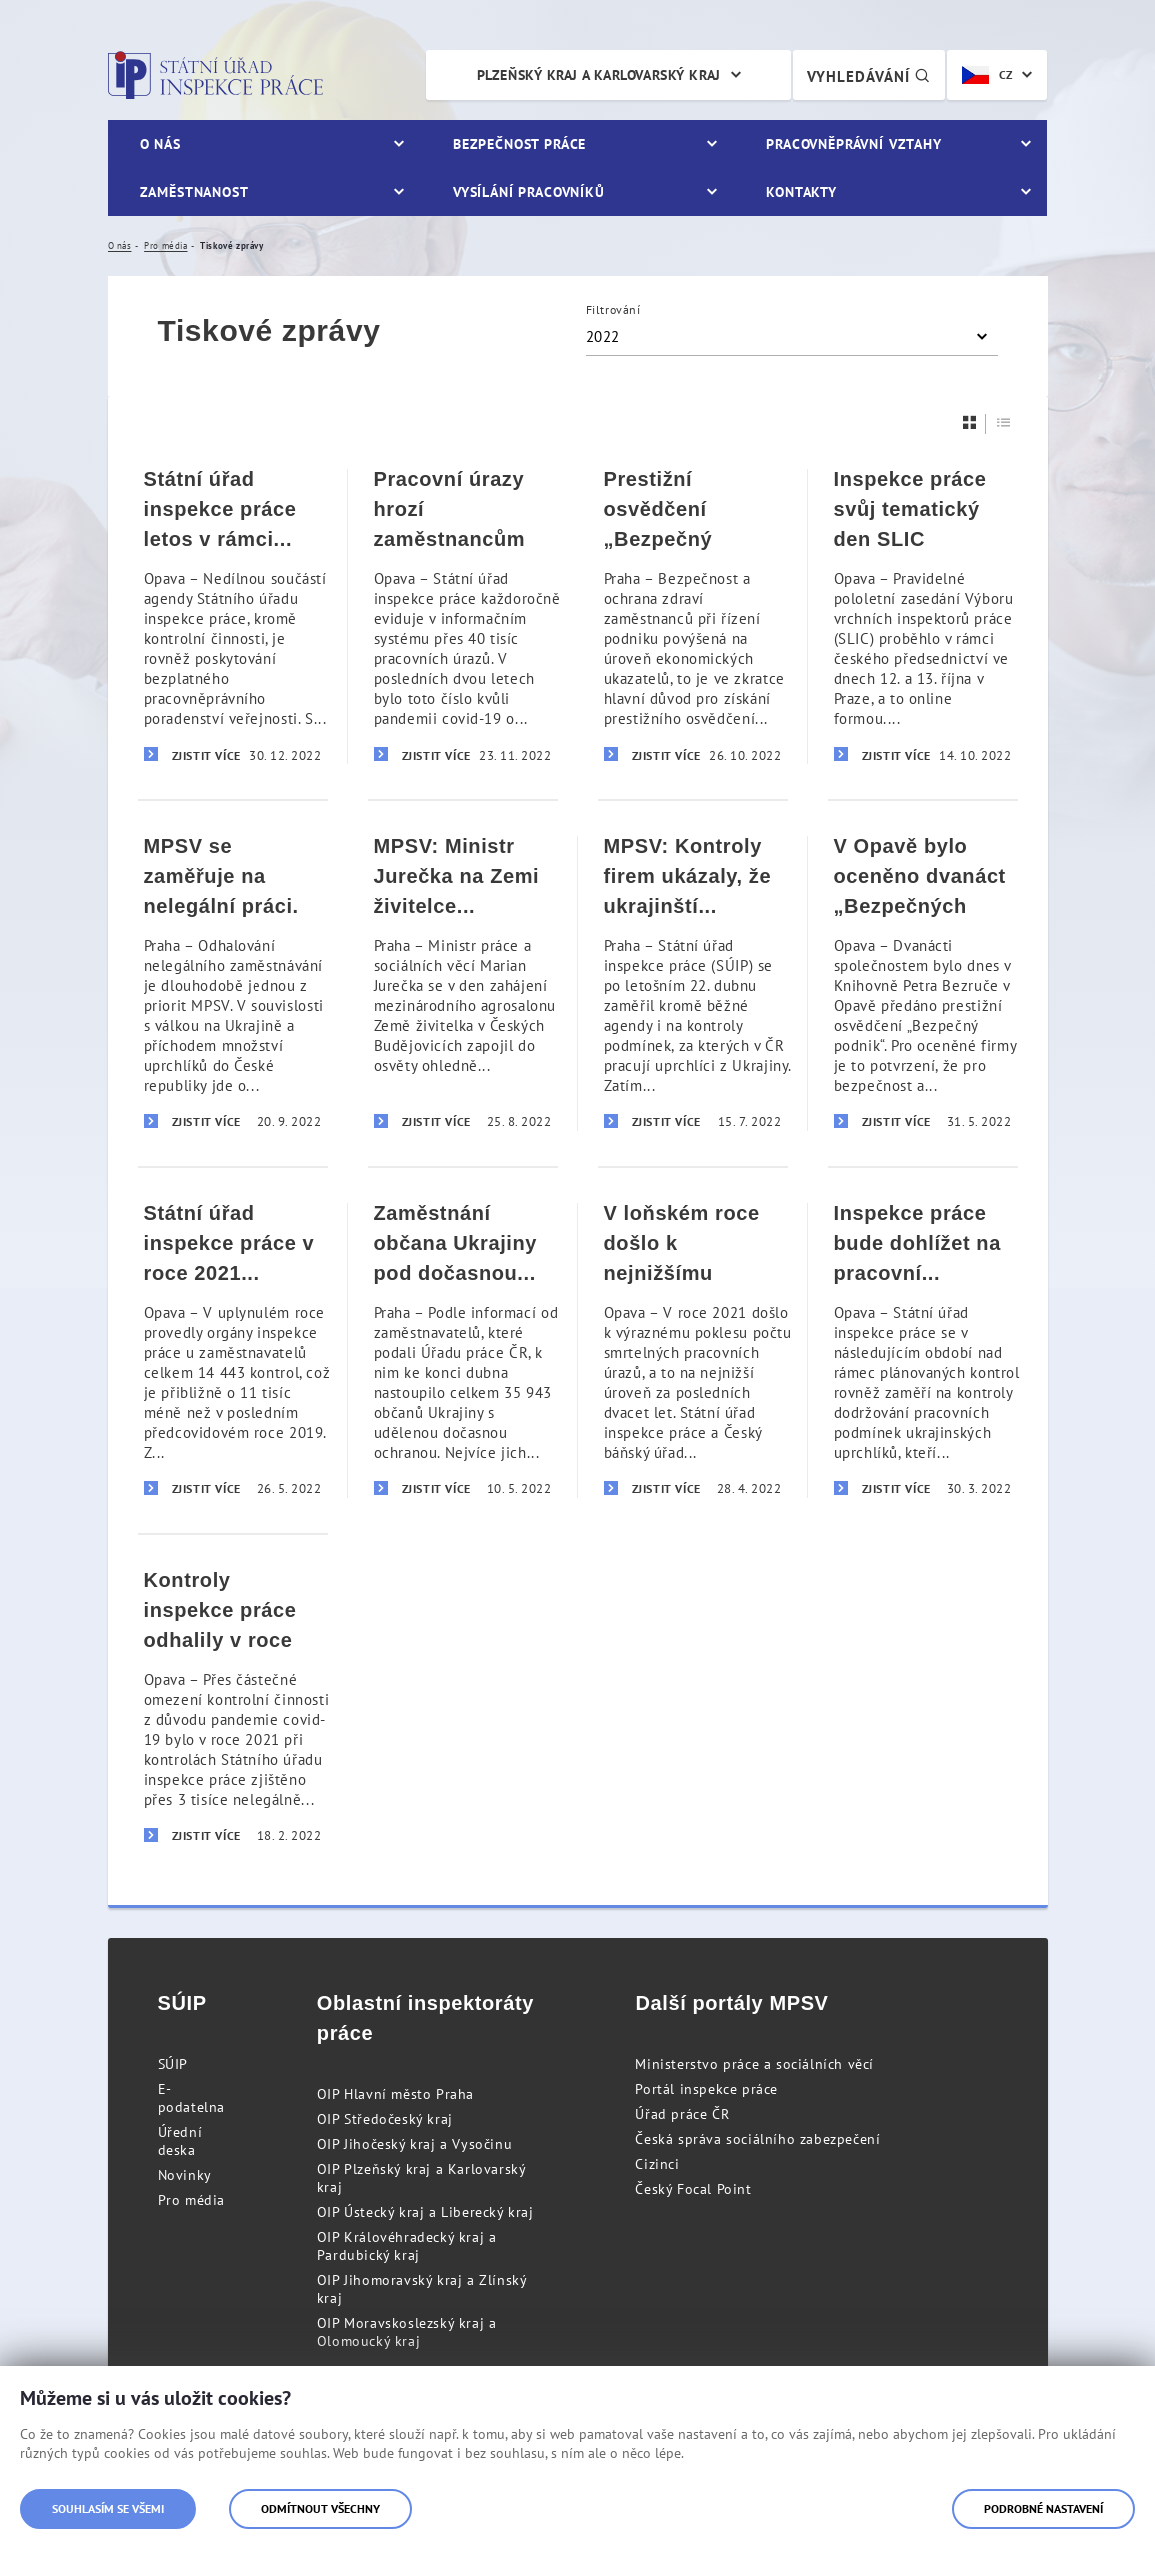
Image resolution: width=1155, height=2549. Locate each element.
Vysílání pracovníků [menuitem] (529, 192)
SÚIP (173, 2064)
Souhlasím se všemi (108, 2508)
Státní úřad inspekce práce (215, 75)
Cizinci (657, 2164)
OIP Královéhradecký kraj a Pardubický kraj (407, 2246)
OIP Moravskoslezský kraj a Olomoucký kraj (407, 2332)
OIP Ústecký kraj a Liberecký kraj (425, 2212)
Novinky (185, 2175)
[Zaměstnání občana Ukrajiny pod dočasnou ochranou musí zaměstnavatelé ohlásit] (463, 1349)
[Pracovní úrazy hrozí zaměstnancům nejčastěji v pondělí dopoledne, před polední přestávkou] (463, 616)
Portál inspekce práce (706, 2089)
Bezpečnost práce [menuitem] (519, 144)
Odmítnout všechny (320, 2508)
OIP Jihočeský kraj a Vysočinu (414, 2144)
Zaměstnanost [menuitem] (194, 192)
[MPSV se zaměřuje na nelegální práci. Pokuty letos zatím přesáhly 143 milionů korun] (233, 982)
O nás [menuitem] (160, 144)
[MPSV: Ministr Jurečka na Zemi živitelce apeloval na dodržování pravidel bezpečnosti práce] (463, 982)
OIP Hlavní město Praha (395, 2094)
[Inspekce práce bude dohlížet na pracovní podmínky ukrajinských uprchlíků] (923, 1349)
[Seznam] (1004, 422)
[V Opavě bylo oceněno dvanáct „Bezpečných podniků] (923, 982)
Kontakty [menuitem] (801, 192)
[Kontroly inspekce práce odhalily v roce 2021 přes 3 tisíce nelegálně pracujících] (233, 1706)
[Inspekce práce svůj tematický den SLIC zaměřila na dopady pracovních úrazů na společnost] (923, 616)
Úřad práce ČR (682, 2114)
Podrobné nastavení (1043, 2508)
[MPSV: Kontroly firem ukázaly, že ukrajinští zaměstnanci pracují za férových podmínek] (693, 982)
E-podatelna (191, 2098)
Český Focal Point (693, 2189)
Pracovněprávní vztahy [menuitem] (854, 144)
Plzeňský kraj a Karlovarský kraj (599, 75)
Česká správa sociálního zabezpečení (757, 2139)
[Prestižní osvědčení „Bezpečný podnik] (693, 616)
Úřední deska (180, 2141)
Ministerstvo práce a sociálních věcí (754, 2064)
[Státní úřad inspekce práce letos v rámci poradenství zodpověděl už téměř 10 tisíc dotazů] (233, 616)
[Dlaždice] (970, 422)
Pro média (191, 2200)
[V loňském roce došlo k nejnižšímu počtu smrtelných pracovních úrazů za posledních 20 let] (693, 1349)
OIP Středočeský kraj (385, 2119)
